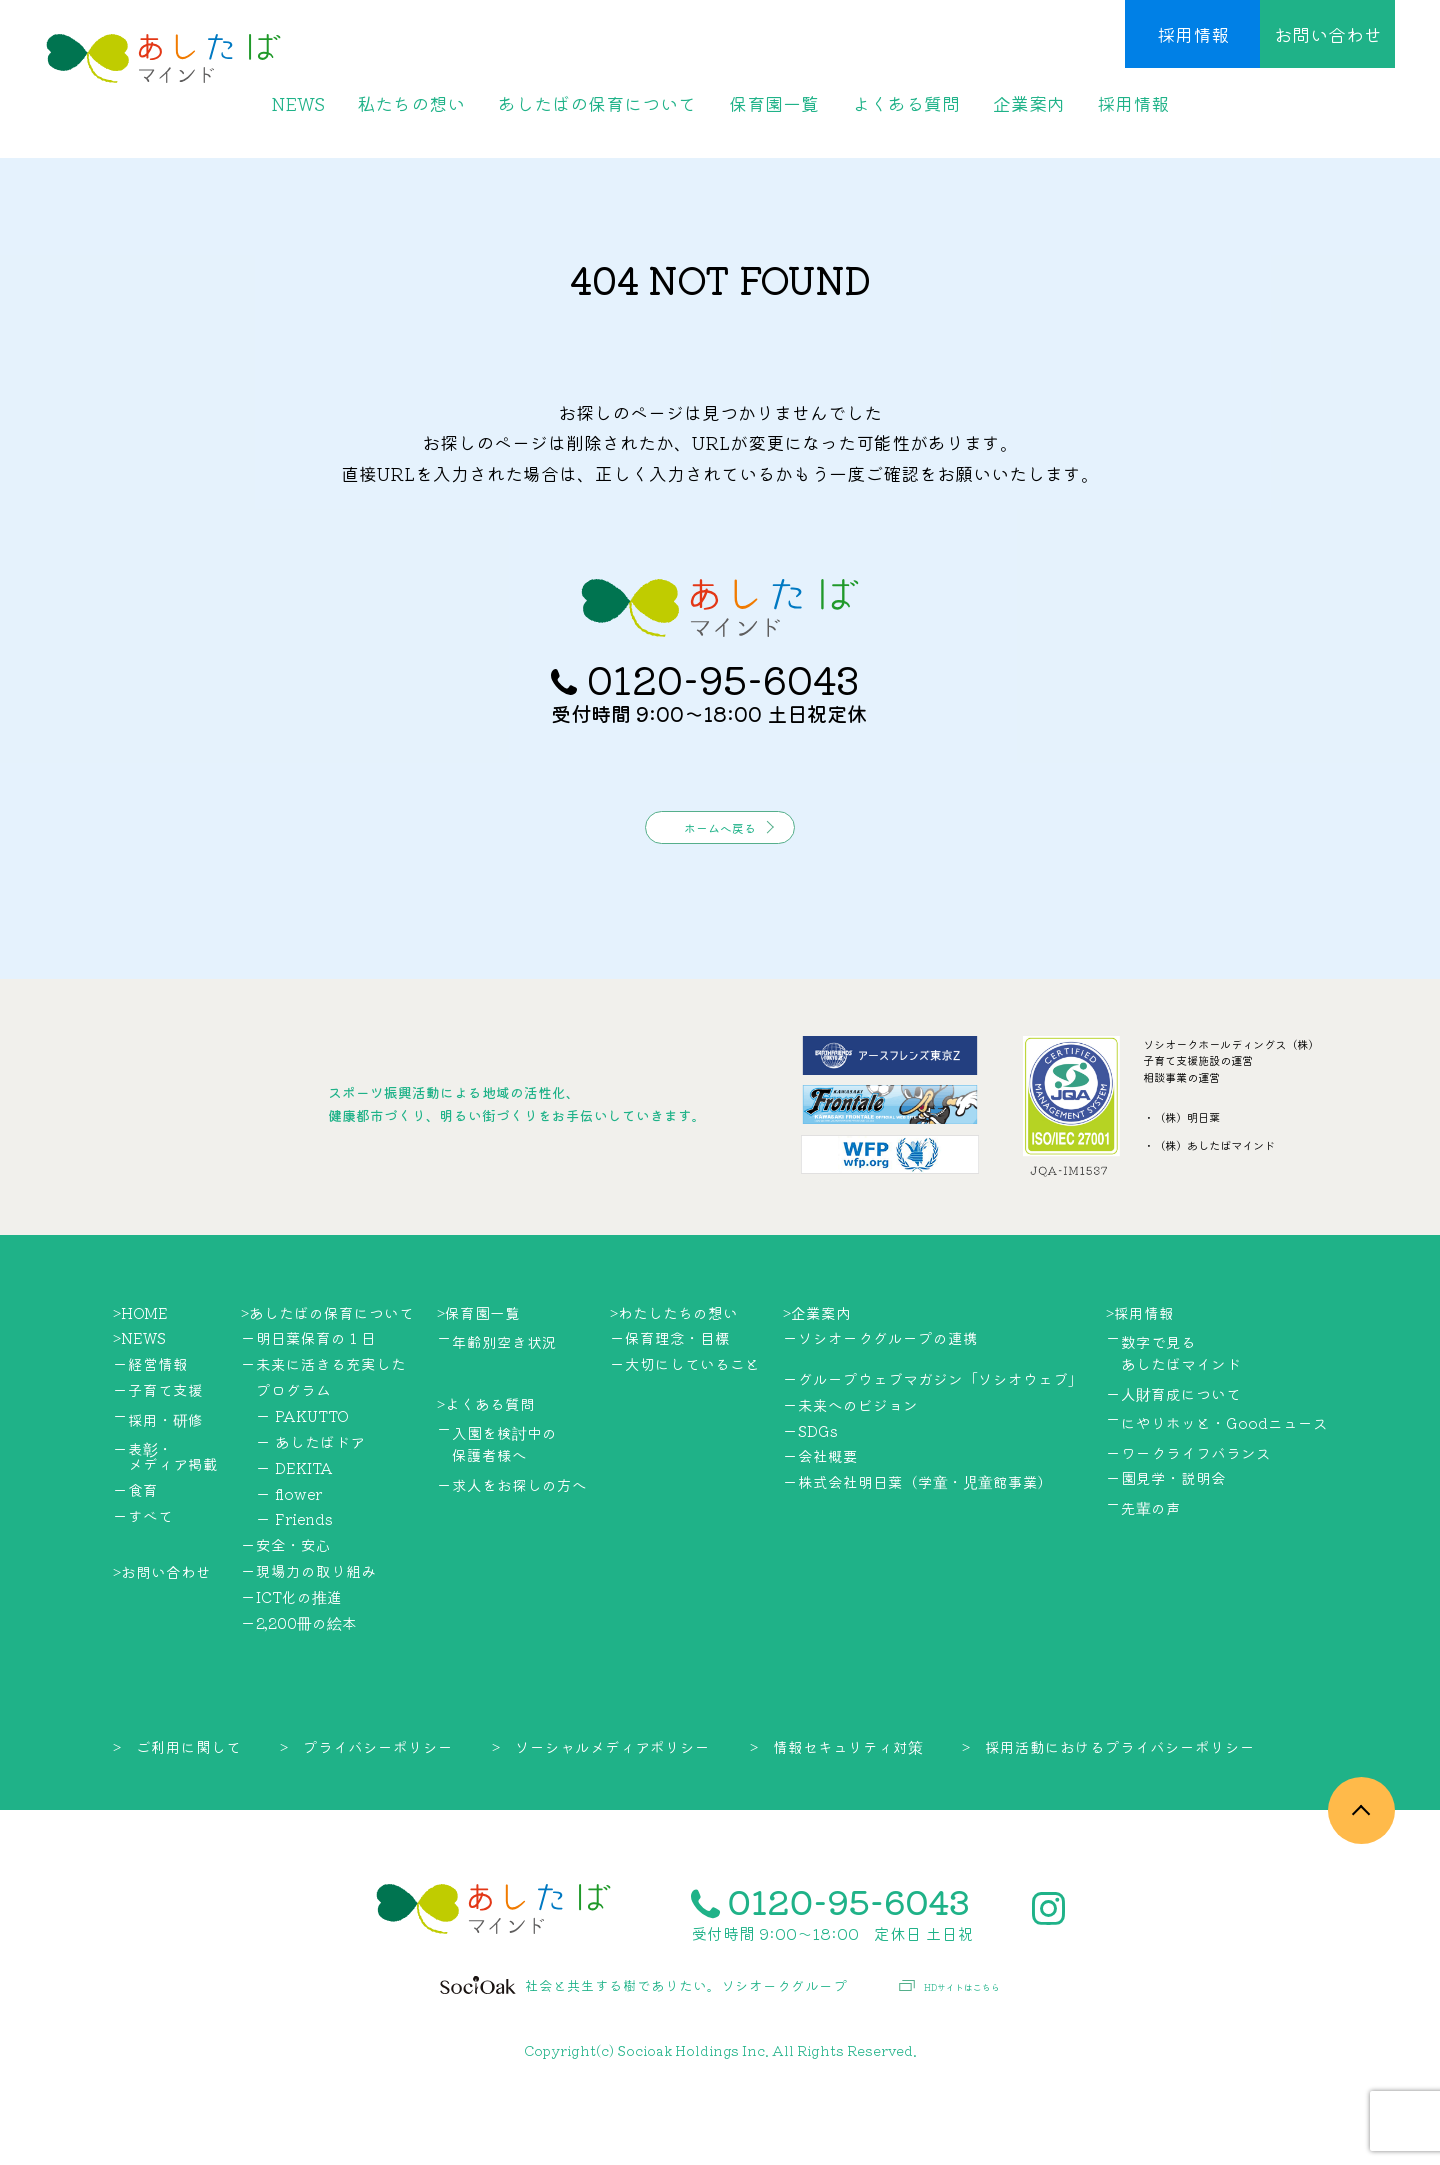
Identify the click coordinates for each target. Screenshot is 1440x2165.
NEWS (298, 103)
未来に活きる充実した (331, 1426)
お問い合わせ (1328, 34)
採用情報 (1193, 34)
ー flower (289, 1555)
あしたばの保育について (597, 103)
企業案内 (1029, 103)
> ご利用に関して (177, 1808)
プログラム (293, 1452)
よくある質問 (906, 103)
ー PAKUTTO (302, 1478)
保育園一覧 (774, 103)
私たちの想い (411, 103)
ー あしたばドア (310, 1503)
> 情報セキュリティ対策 (836, 1808)
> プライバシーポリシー (366, 1808)
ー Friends (294, 1581)
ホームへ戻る (720, 882)
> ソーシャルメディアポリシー (601, 1808)
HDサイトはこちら (950, 2049)
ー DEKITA (294, 1529)
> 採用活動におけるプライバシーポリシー (1108, 1808)
